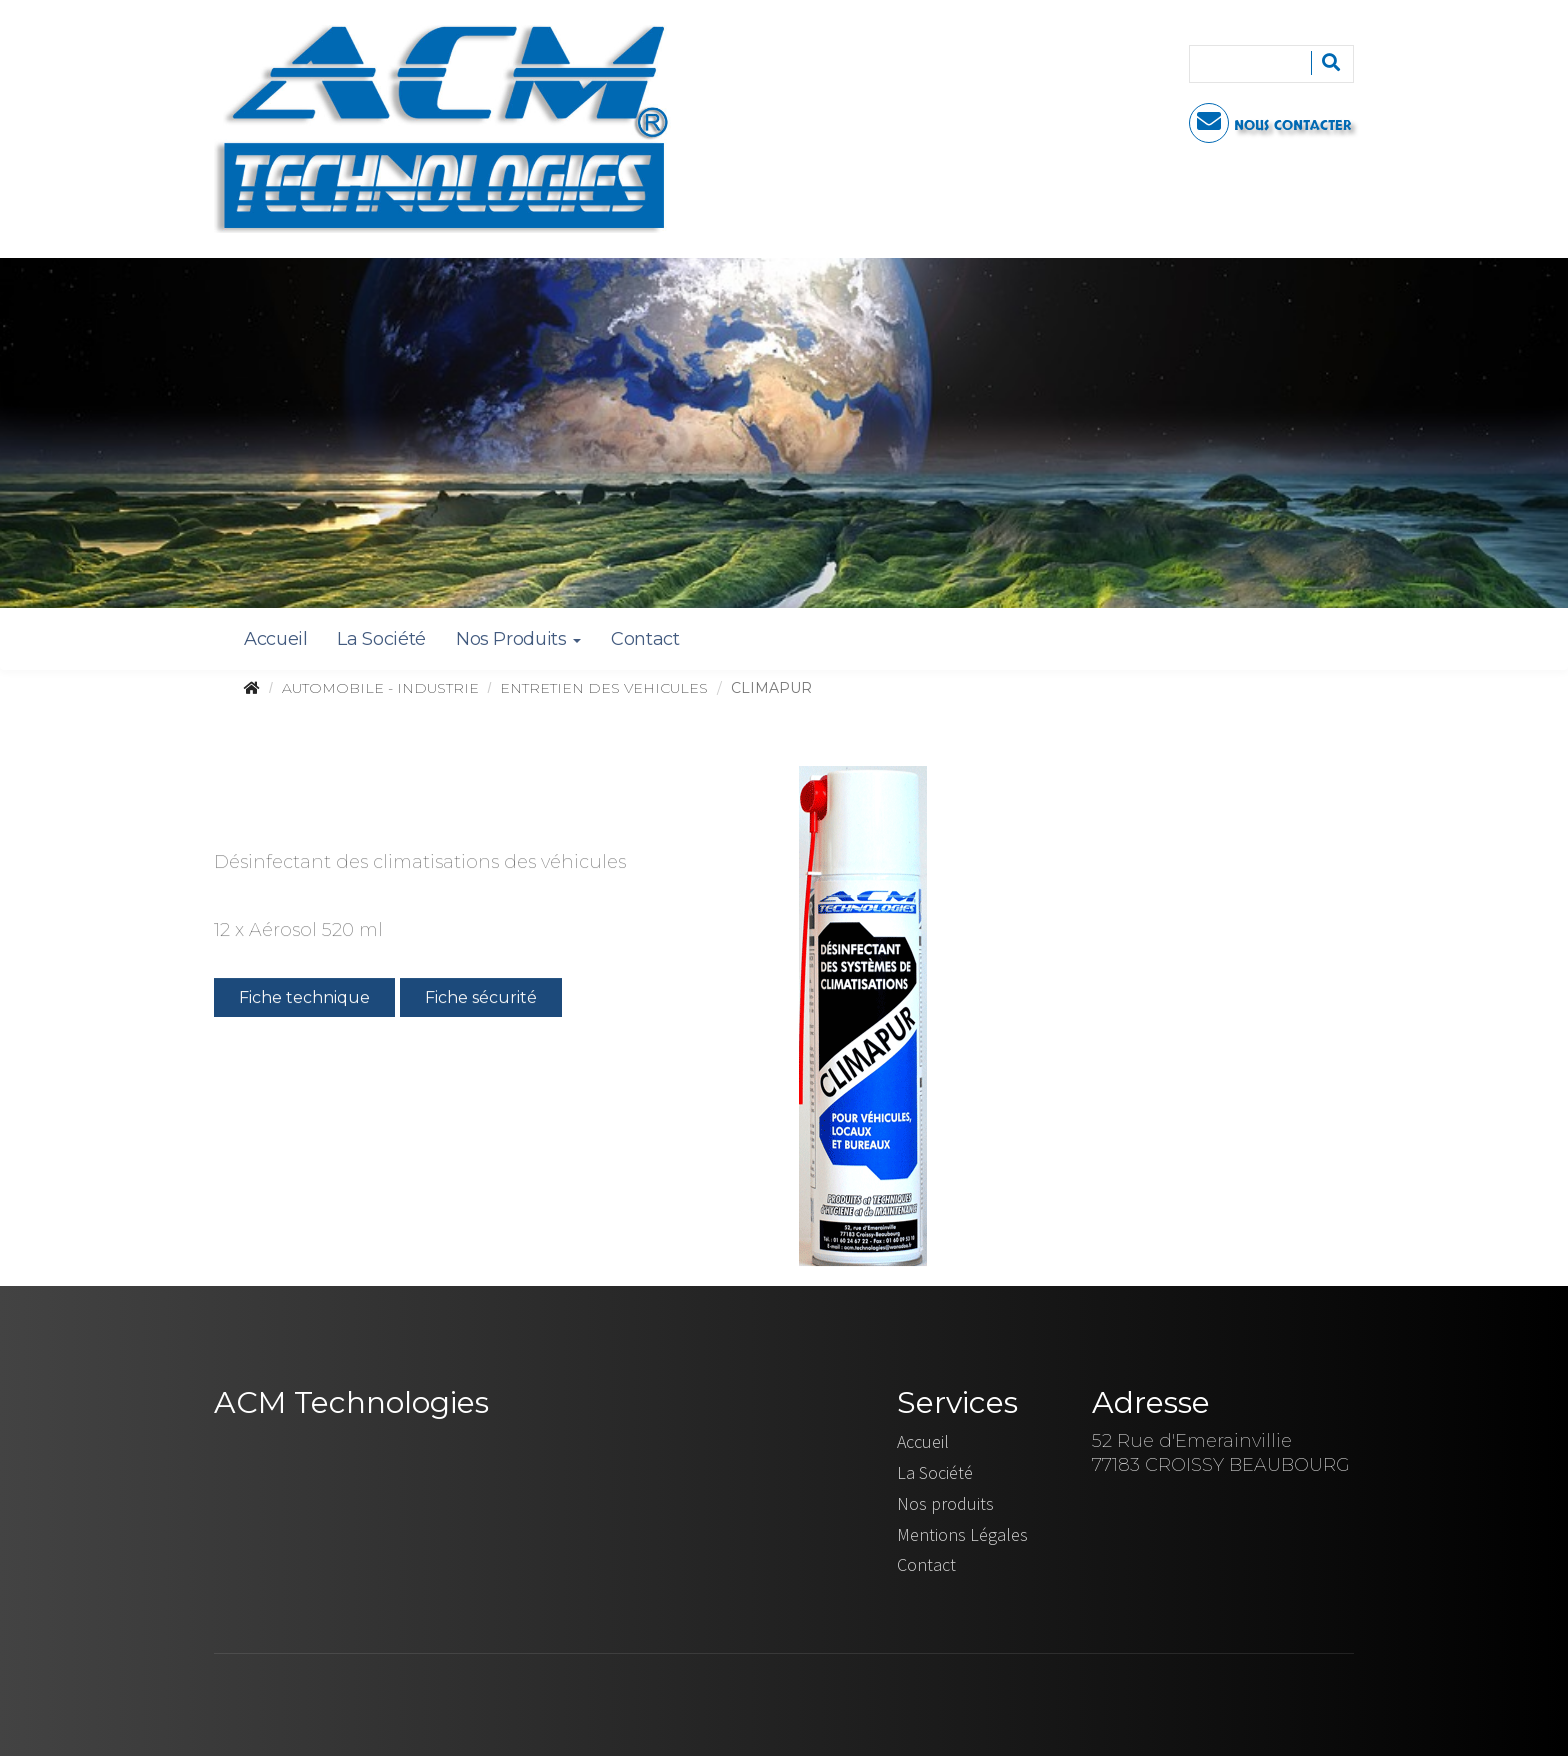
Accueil (275, 639)
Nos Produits (518, 639)
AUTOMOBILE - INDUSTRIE (380, 688)
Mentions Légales (962, 1534)
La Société (381, 639)
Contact (645, 639)
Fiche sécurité (481, 1000)
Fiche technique (304, 1000)
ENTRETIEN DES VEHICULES (604, 688)
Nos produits (945, 1503)
